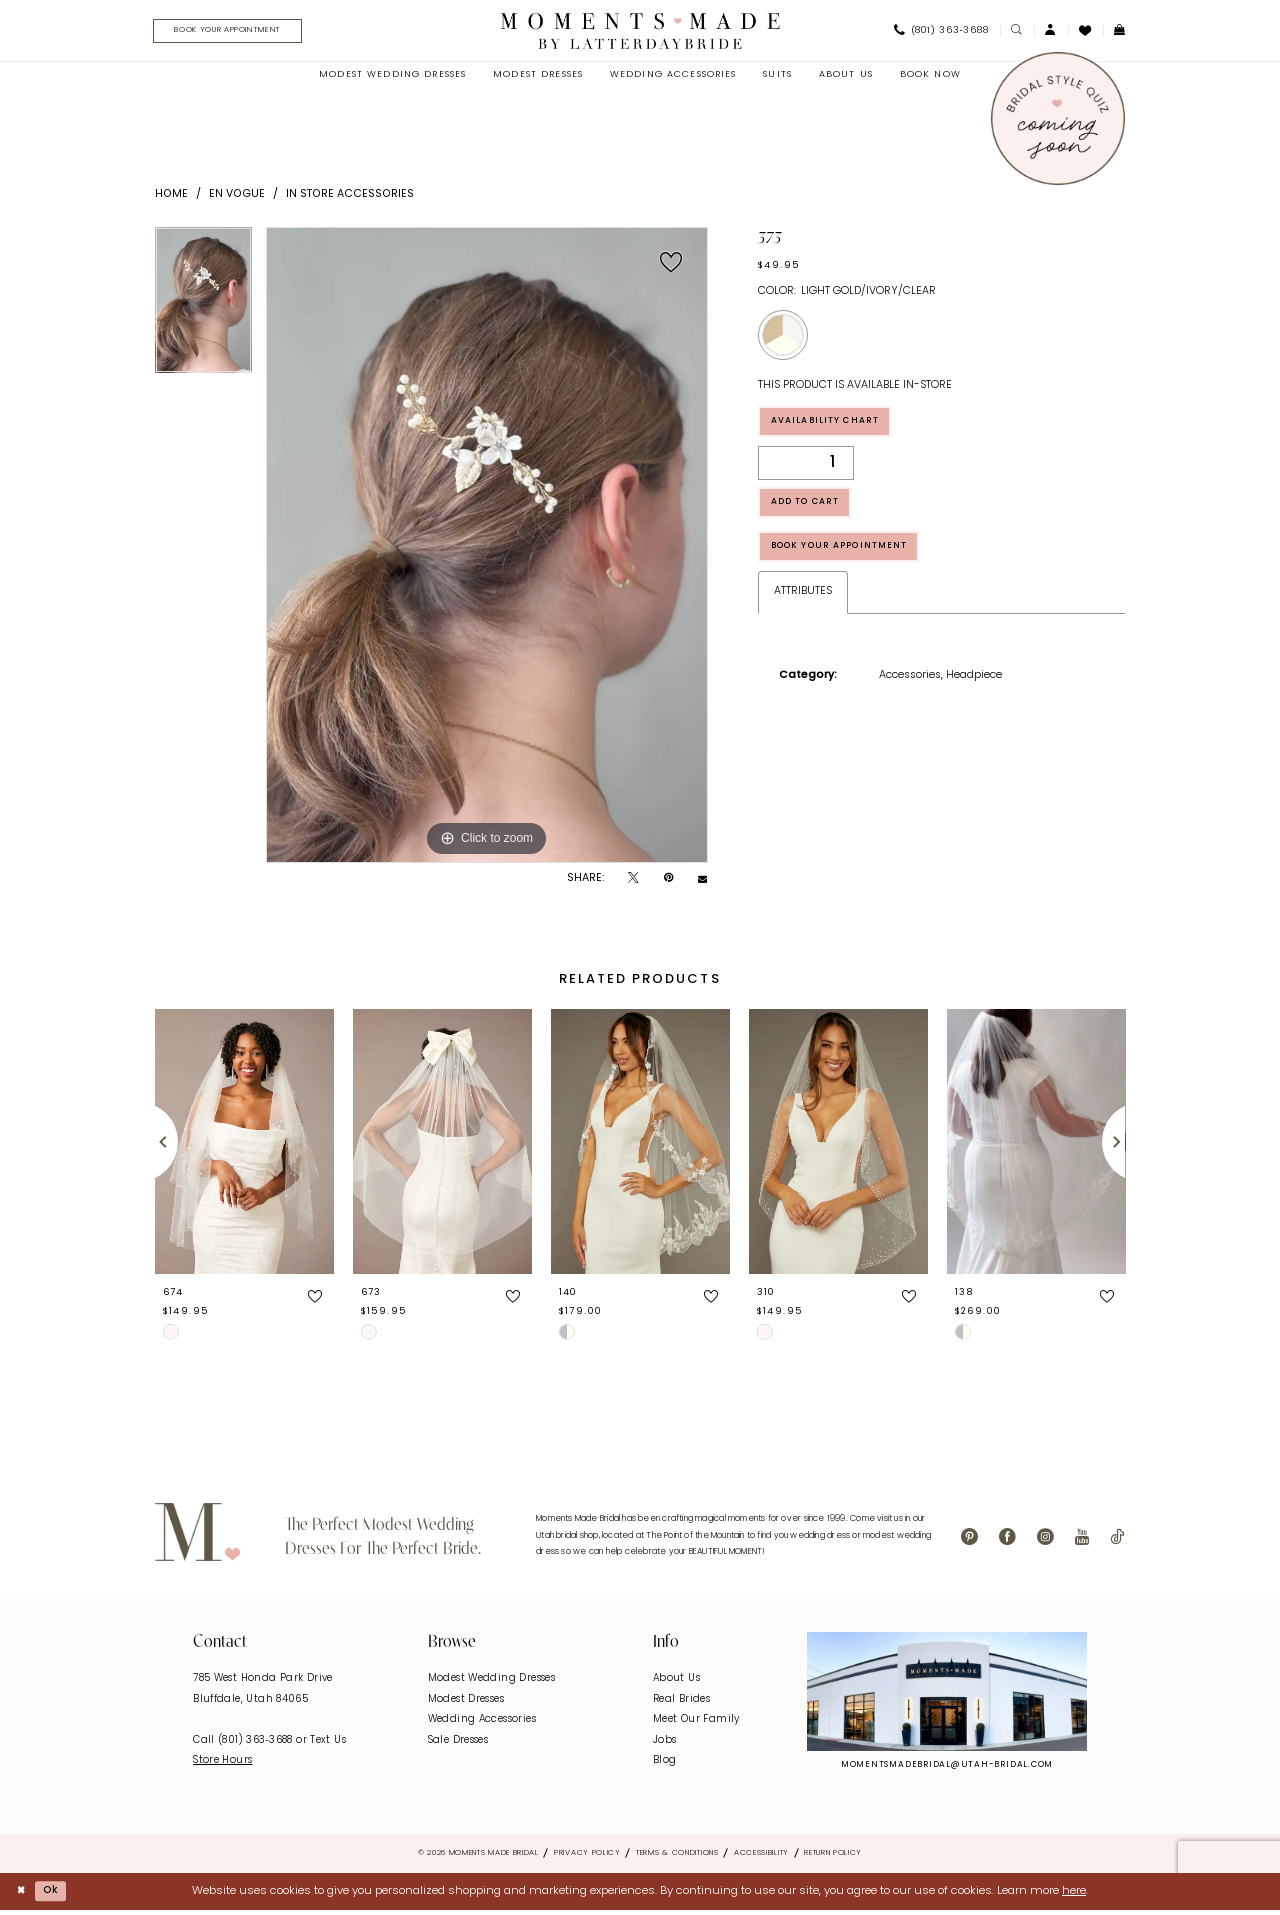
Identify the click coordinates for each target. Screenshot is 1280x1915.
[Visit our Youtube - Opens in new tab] (1082, 1542)
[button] (1051, 32)
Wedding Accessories (482, 1723)
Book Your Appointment (855, 566)
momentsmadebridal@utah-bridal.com (947, 1769)
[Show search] (1017, 32)
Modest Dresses (466, 1702)
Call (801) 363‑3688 (244, 1743)
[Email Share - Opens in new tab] (702, 882)
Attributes (803, 614)
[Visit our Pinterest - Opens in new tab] (969, 1542)
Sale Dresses (458, 1743)
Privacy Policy (587, 1857)
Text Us (328, 1743)
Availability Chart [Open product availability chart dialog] (837, 427)
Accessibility (761, 1857)
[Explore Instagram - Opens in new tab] (947, 1695)
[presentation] (244, 1145)
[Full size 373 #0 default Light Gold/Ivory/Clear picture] (487, 549)
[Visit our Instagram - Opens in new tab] (1045, 1542)
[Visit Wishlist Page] (1085, 32)
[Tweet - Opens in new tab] (633, 883)
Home (171, 197)
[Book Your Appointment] (243, 33)
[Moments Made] (640, 32)
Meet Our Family (696, 1723)
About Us (676, 1682)
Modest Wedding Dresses (491, 1682)
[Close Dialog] (22, 1895)
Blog (665, 1764)
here (1074, 1895)
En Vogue (237, 197)
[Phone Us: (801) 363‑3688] (941, 33)
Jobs (665, 1743)
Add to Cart (816, 515)
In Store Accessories (350, 197)
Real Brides (681, 1702)
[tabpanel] (203, 311)
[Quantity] (806, 472)
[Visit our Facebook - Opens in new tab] (1007, 1542)
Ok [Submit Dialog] (57, 1894)
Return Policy (833, 1857)
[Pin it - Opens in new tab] (668, 883)
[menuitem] (237, 33)
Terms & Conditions (677, 1857)
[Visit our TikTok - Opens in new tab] (1117, 1542)
